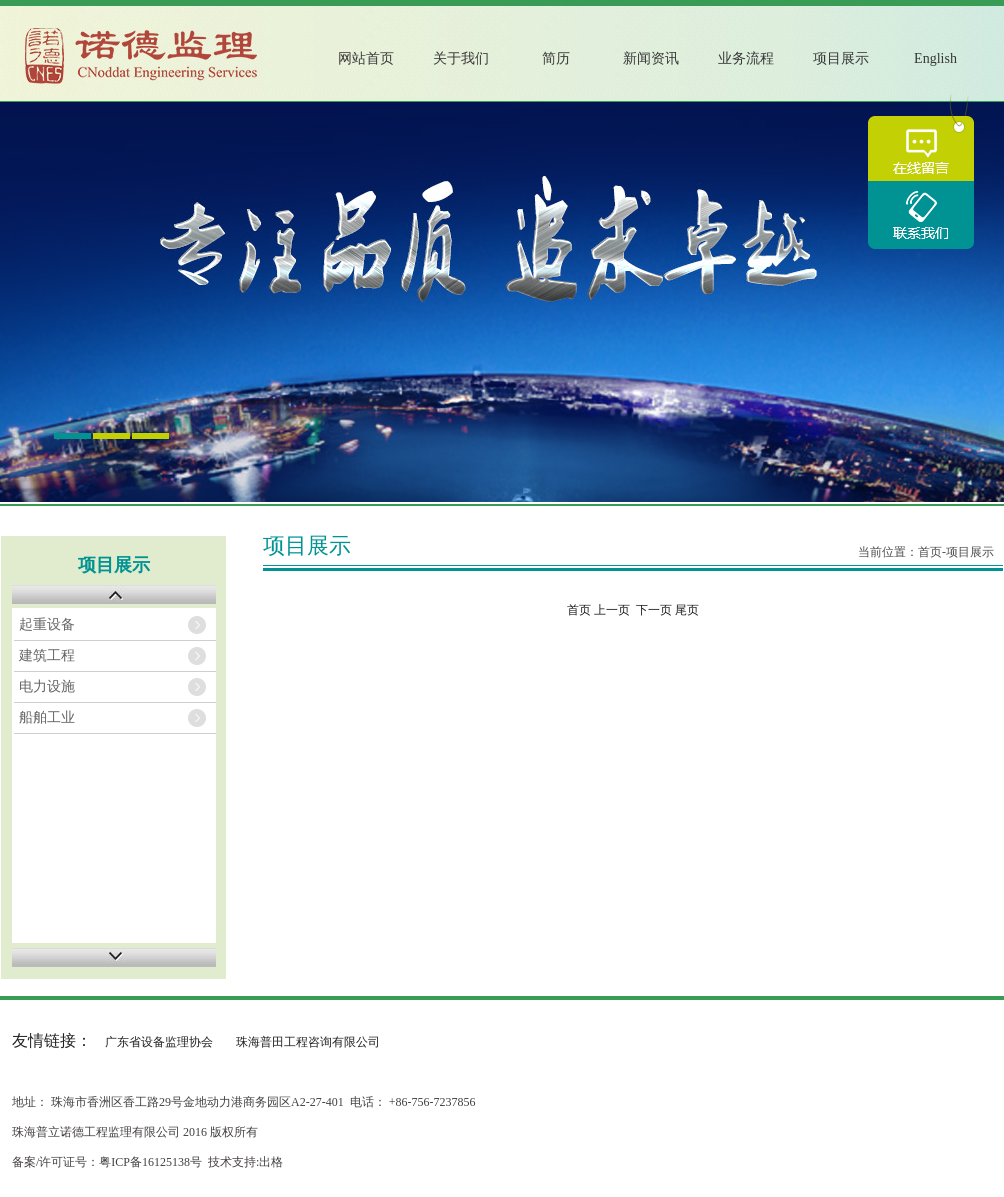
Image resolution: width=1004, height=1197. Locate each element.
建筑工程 (47, 655)
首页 (930, 552)
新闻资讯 (651, 58)
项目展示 (841, 58)
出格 (271, 1162)
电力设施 (47, 686)
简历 (556, 58)
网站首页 (366, 58)
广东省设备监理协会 (159, 1042)
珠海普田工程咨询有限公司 (308, 1042)
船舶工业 (47, 717)
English (935, 58)
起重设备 (47, 624)
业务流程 (746, 58)
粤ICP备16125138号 (150, 1162)
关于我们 (461, 58)
